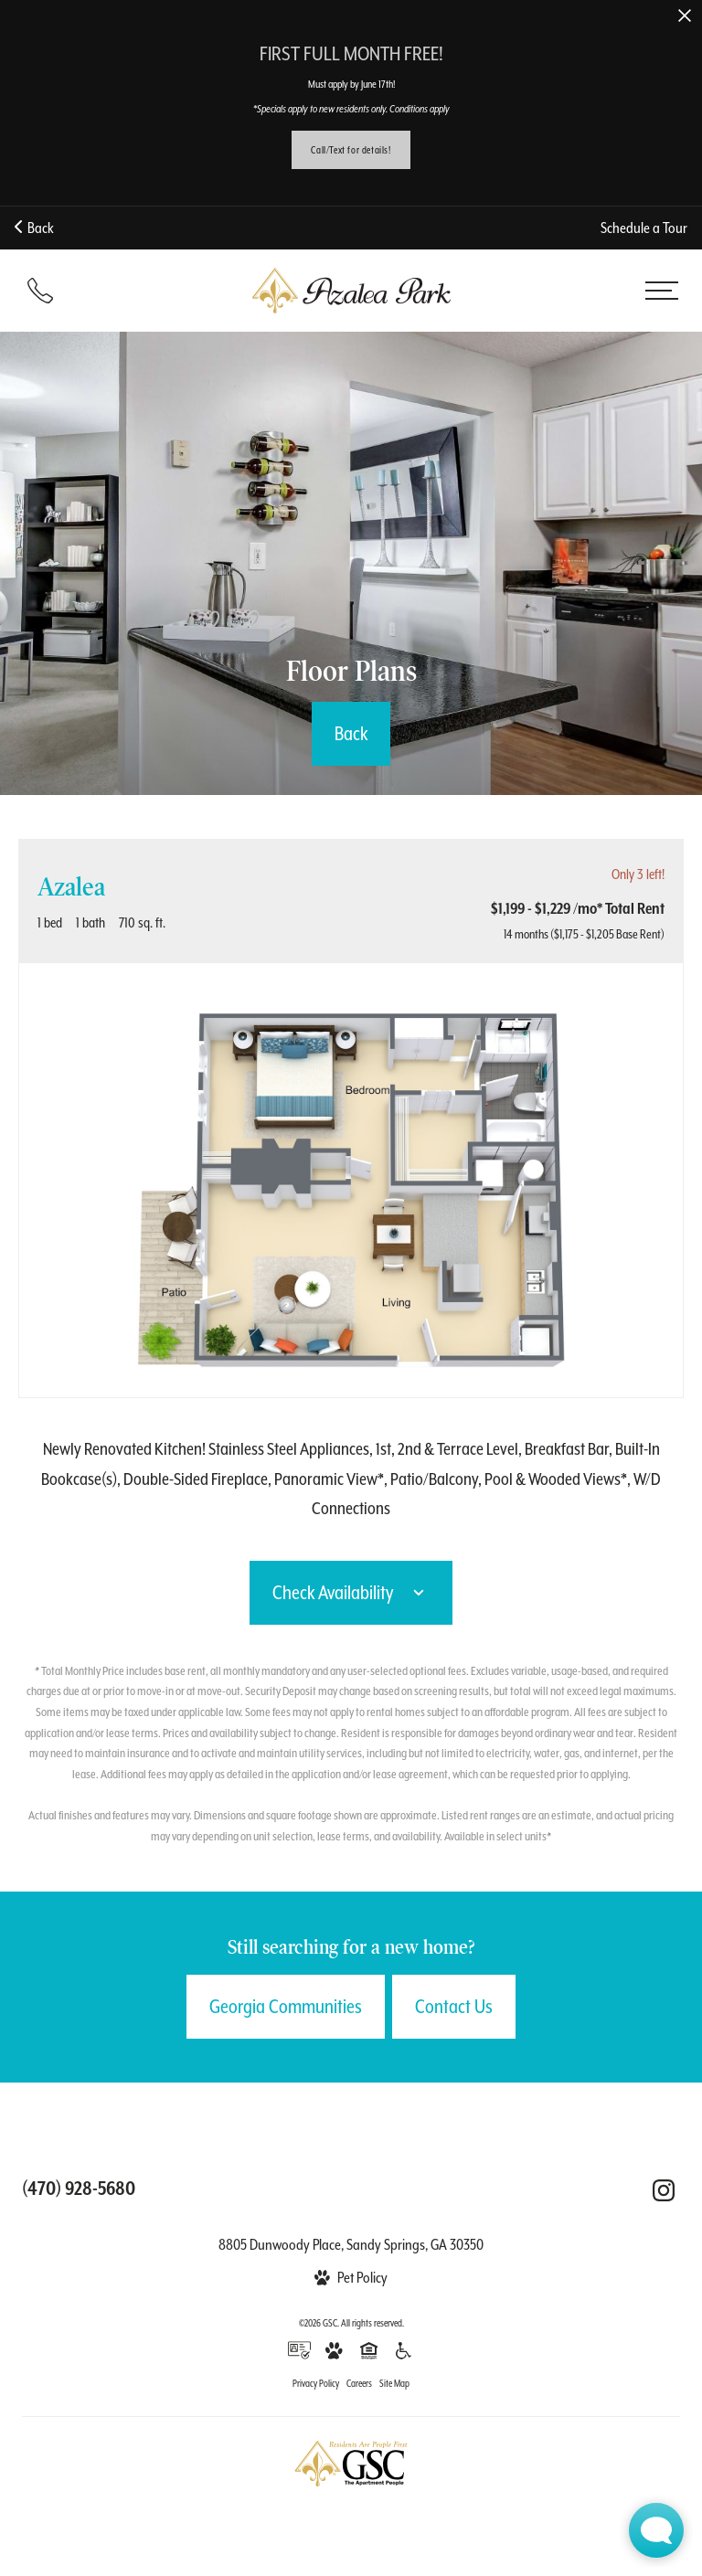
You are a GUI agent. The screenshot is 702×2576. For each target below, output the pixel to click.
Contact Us (454, 2007)
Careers (359, 2383)
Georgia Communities (285, 2007)
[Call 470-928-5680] (40, 290)
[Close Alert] (684, 17)
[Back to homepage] (351, 290)
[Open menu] (662, 290)
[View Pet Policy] (351, 2277)
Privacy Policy (315, 2383)
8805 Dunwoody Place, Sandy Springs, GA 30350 (351, 2244)
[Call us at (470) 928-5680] (78, 2188)
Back (34, 228)
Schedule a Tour (644, 228)
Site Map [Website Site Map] (394, 2383)
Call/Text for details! (350, 149)
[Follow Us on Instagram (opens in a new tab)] (663, 2190)
